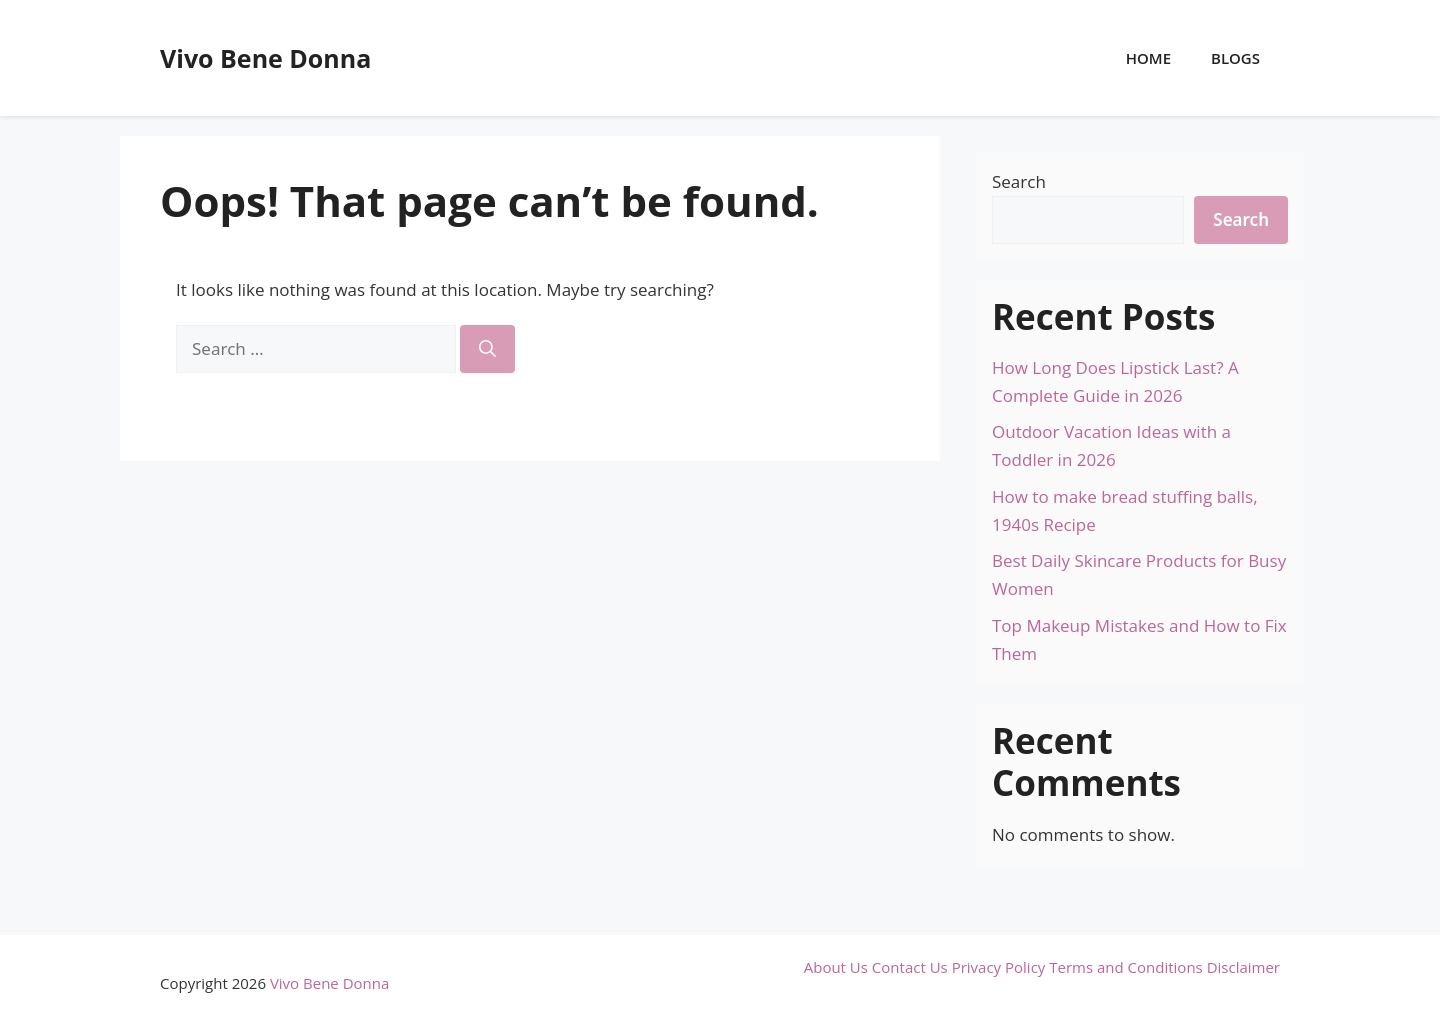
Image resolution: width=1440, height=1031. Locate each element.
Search (1019, 181)
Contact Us (910, 967)
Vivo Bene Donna (265, 58)
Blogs (1235, 58)
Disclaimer (1243, 967)
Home (1148, 58)
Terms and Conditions (1126, 967)
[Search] (487, 349)
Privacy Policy (999, 967)
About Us (836, 967)
